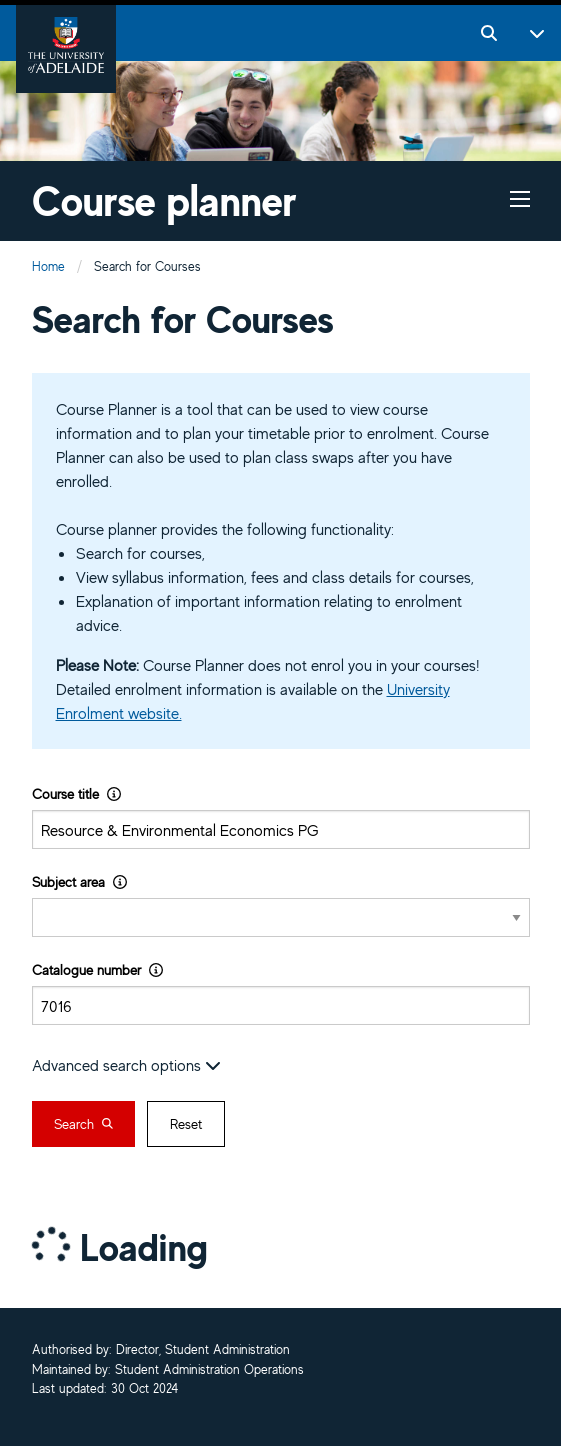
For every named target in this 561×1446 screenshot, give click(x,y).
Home (48, 266)
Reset (186, 1124)
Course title (76, 793)
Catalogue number (97, 969)
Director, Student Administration (203, 1350)
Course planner (164, 200)
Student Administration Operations (209, 1370)
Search (83, 1124)
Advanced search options (126, 1065)
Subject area (79, 881)
